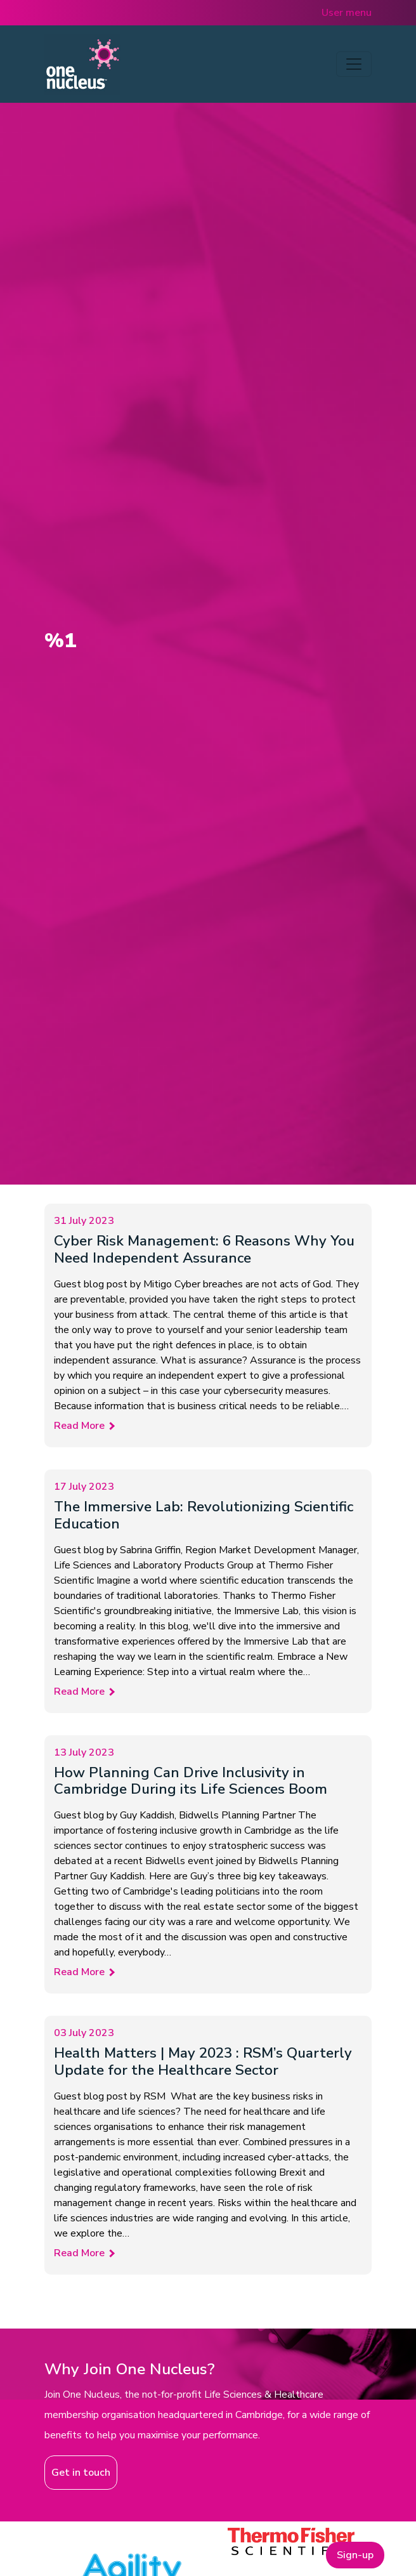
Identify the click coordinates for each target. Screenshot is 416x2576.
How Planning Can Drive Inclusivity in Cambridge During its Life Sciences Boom (190, 1781)
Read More (79, 1426)
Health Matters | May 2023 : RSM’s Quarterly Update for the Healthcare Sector (203, 2061)
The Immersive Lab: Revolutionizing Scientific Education (203, 1515)
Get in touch (80, 2473)
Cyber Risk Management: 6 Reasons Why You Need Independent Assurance (204, 1249)
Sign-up (355, 2555)
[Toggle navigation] (354, 64)
